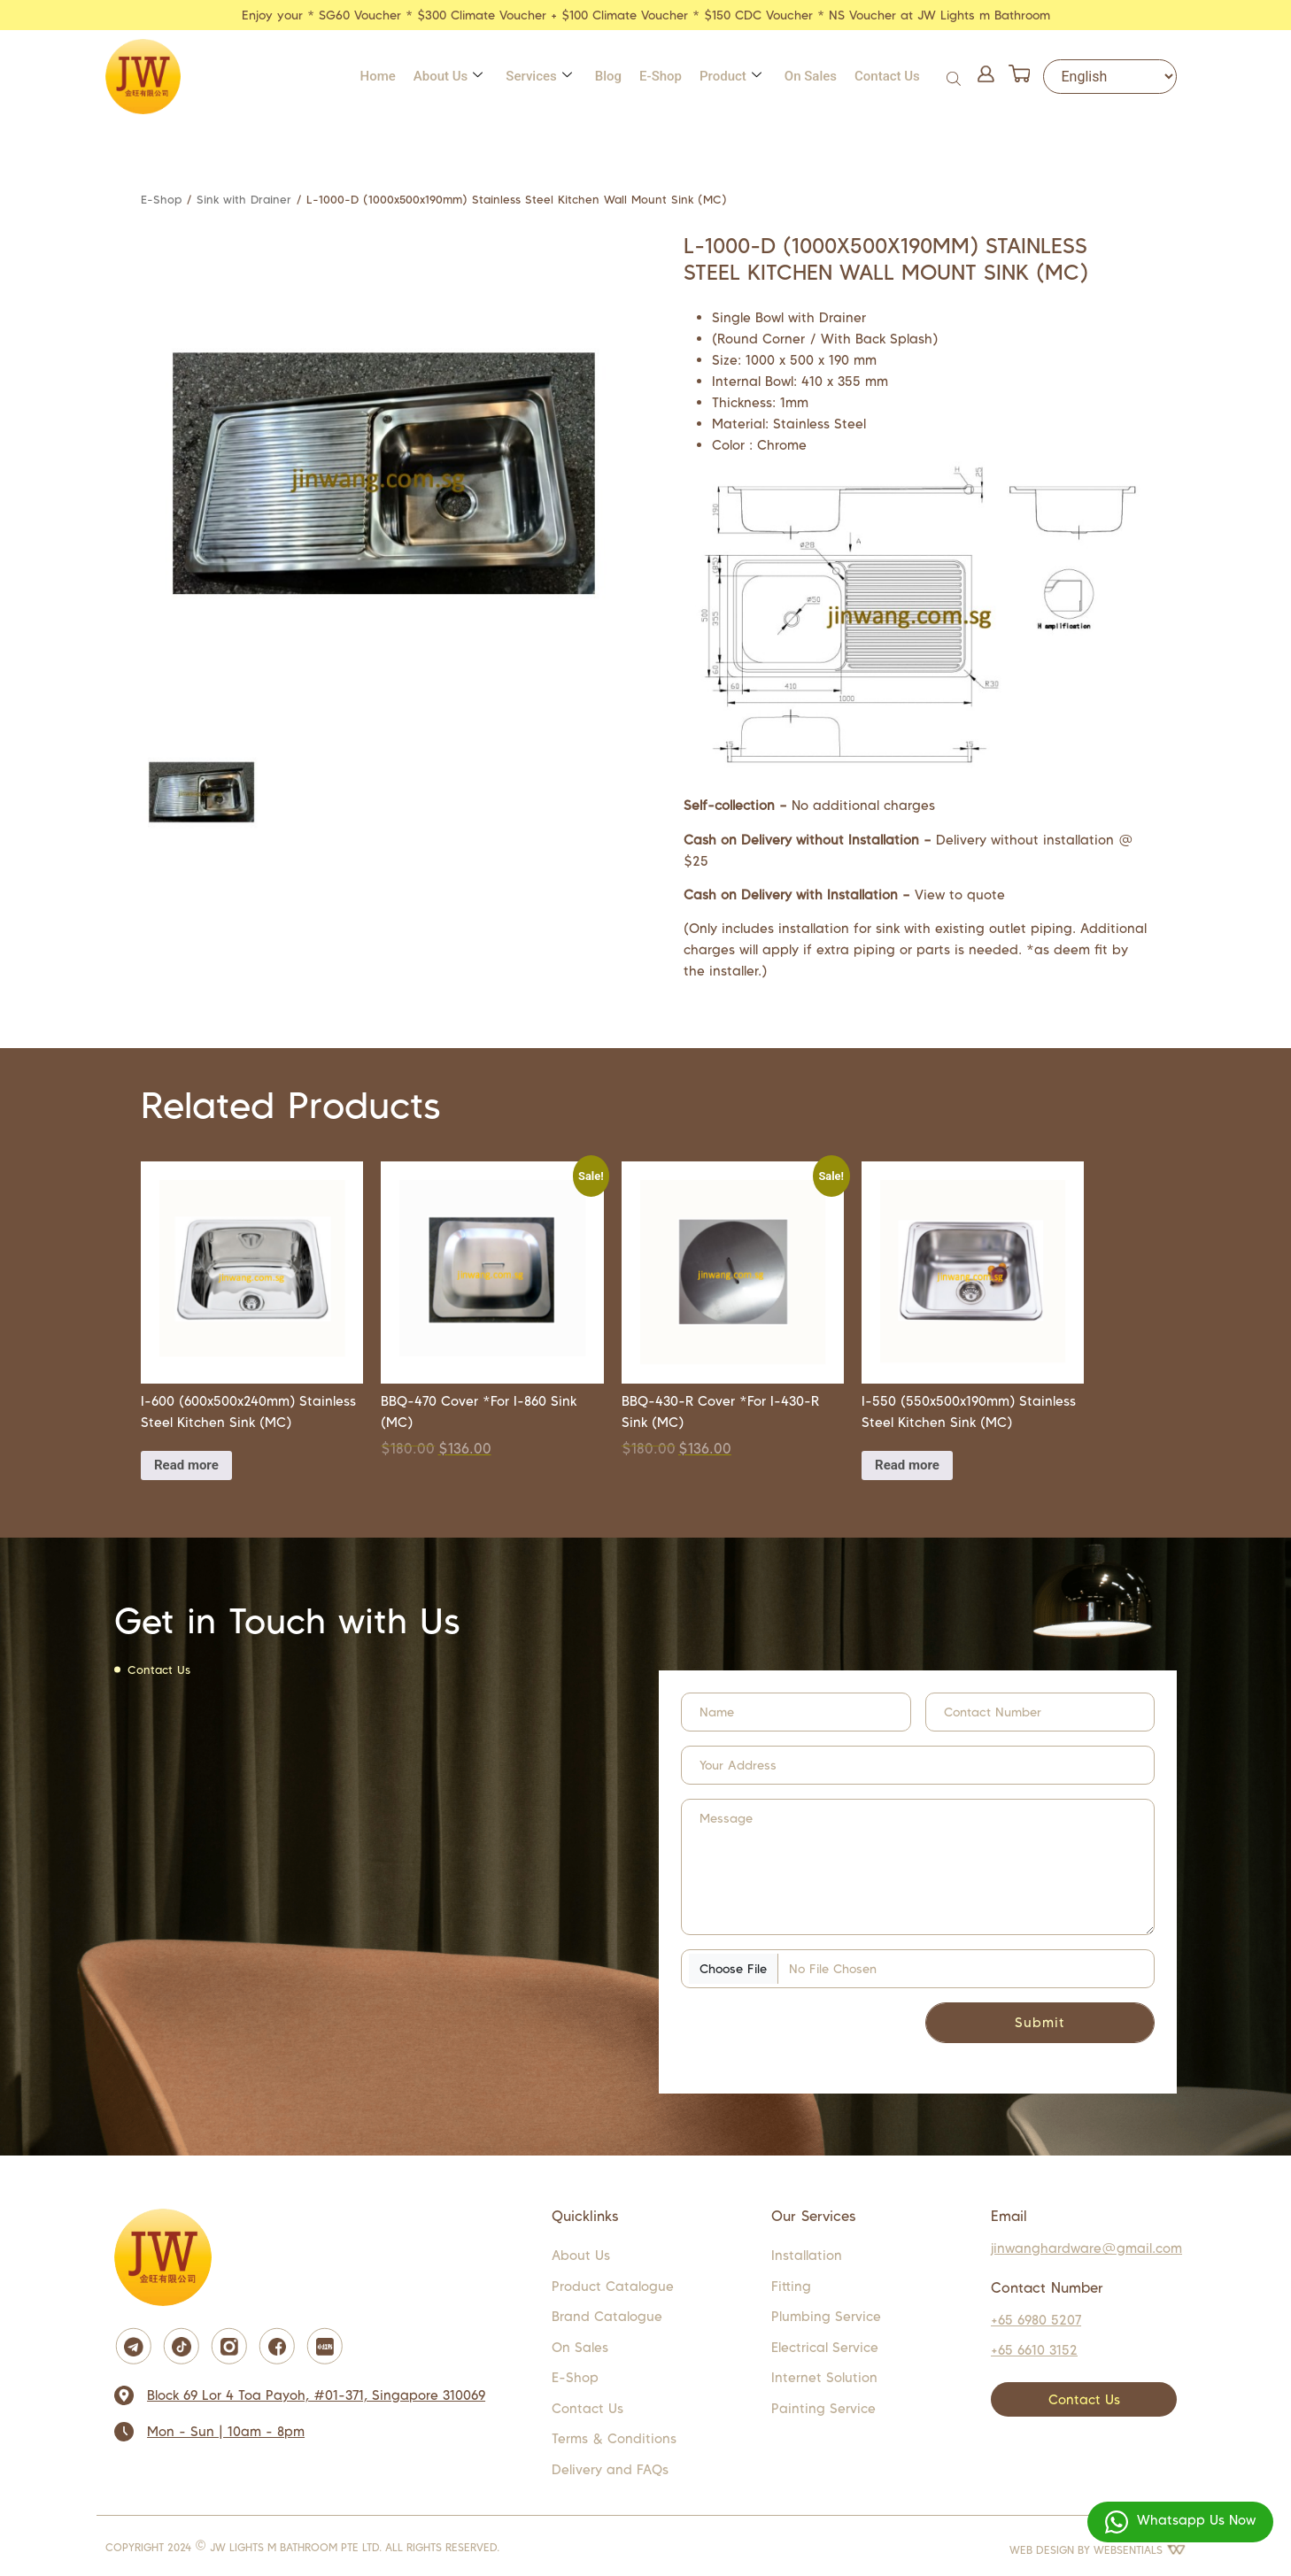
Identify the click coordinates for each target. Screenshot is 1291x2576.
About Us (448, 76)
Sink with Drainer (244, 199)
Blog (608, 76)
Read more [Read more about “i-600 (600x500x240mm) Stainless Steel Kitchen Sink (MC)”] (186, 1465)
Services (538, 76)
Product (730, 76)
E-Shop (660, 76)
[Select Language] (1110, 76)
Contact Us (887, 76)
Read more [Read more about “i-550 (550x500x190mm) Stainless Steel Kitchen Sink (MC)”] (907, 1465)
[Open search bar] (955, 76)
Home (378, 76)
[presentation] (775, 2026)
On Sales (811, 76)
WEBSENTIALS (1140, 2550)
